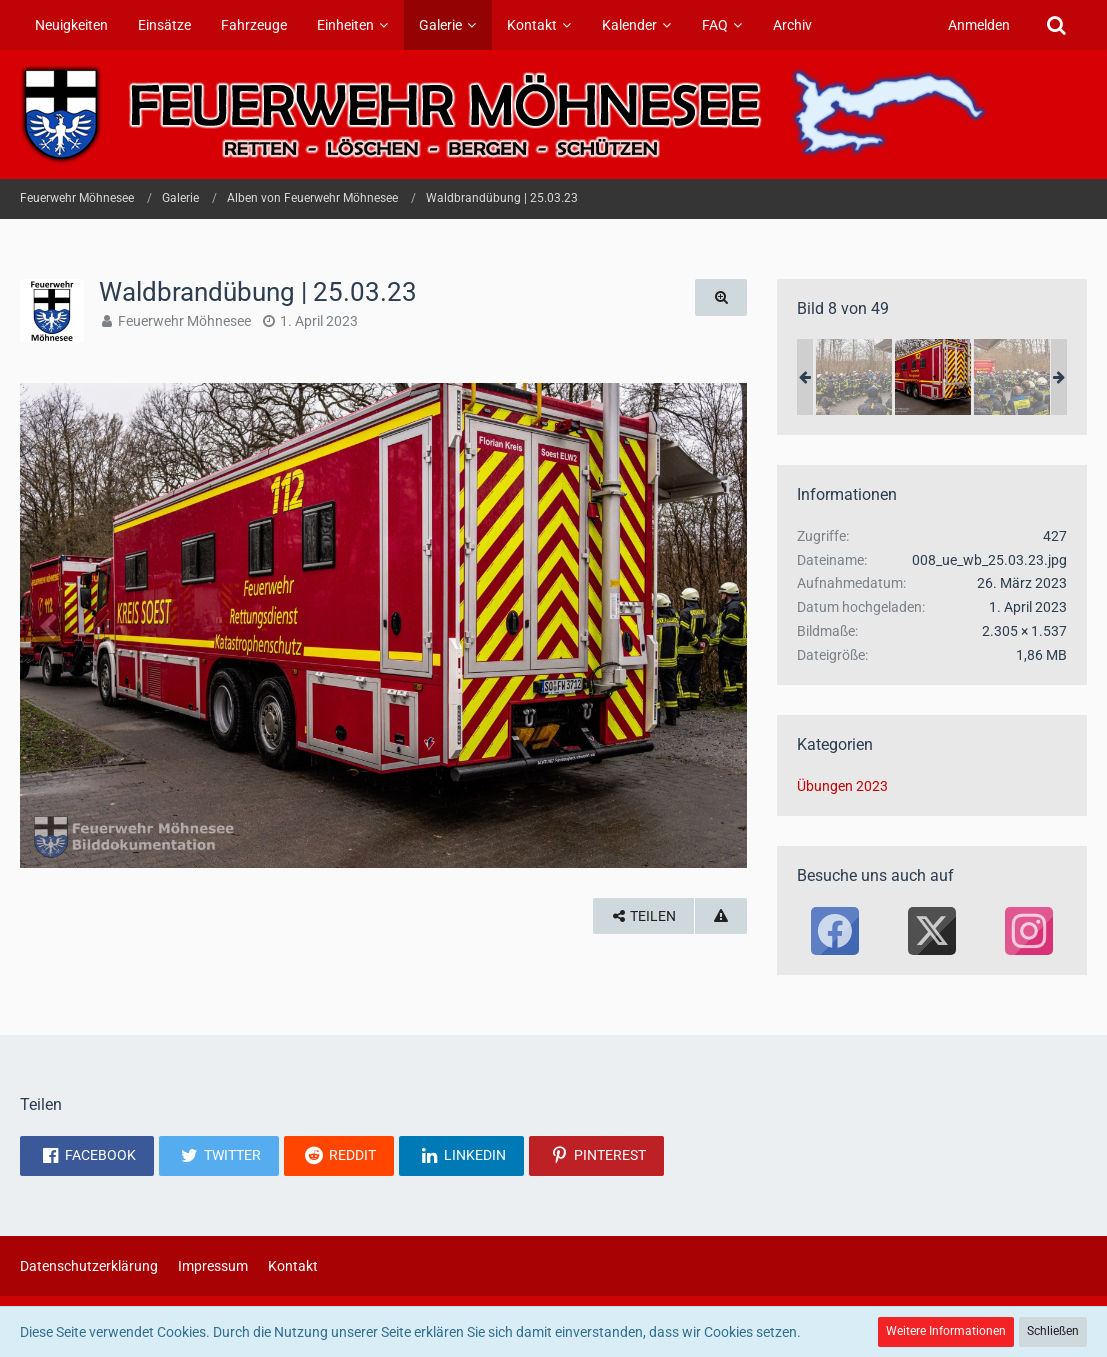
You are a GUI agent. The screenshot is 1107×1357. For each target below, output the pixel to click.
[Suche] (1056, 25)
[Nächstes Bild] (717, 625)
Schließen (1053, 1331)
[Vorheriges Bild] (50, 625)
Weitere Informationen (946, 1331)
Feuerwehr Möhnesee (184, 321)
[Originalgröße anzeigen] (721, 297)
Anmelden (979, 25)
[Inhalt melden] (721, 916)
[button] (87, 1156)
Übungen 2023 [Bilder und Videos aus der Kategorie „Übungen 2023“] (842, 786)
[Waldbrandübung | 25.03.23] (854, 377)
